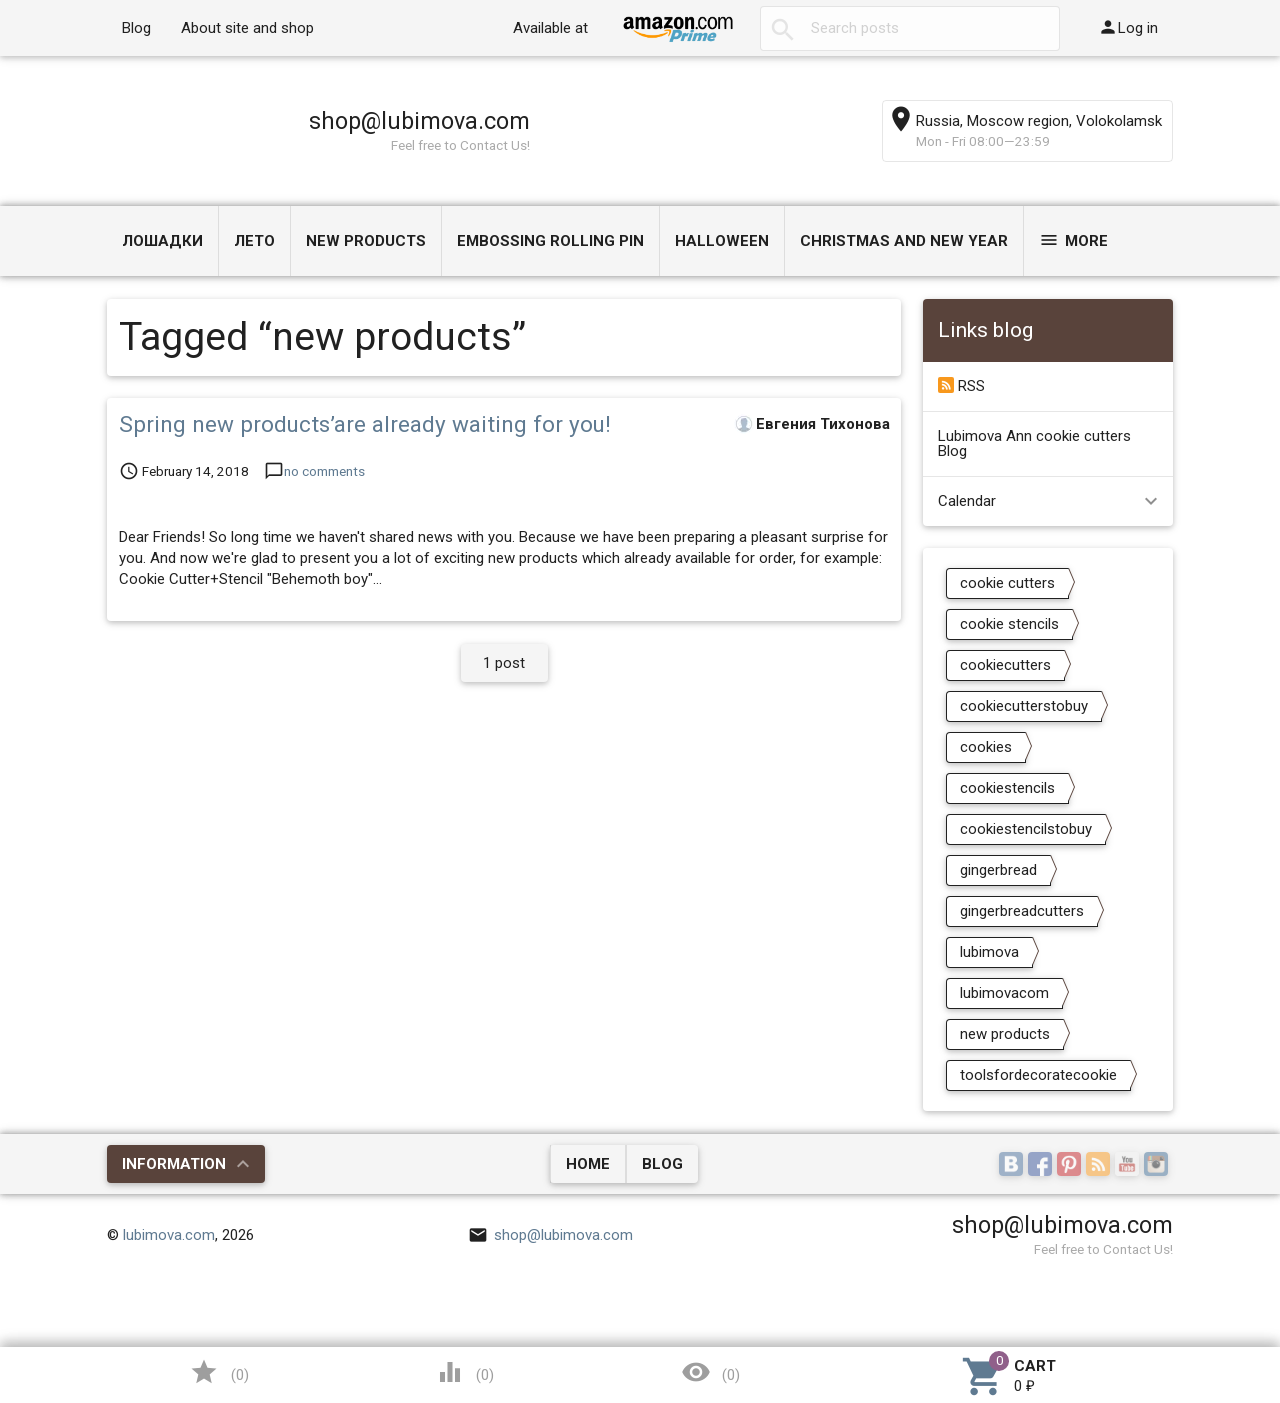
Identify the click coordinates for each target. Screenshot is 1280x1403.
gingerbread (998, 870)
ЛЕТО (254, 241)
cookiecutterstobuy (1024, 706)
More (1073, 240)
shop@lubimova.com (419, 121)
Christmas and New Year (904, 241)
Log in (1128, 27)
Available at (550, 28)
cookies (986, 747)
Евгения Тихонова (823, 424)
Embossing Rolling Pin (550, 241)
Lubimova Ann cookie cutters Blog (1034, 443)
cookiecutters (1005, 665)
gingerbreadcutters (1022, 911)
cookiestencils (1007, 788)
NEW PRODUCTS (366, 241)
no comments (324, 471)
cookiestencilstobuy (1026, 829)
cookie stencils (1009, 624)
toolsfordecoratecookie (1038, 1075)
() (219, 1372)
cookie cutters (1007, 583)
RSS (961, 386)
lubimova (989, 952)
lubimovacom (1004, 993)
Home (588, 1164)
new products (1005, 1034)
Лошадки (162, 241)
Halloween (722, 241)
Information (174, 1164)
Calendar (967, 501)
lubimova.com (169, 1235)
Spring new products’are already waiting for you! (365, 424)
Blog (136, 28)
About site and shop (247, 28)
